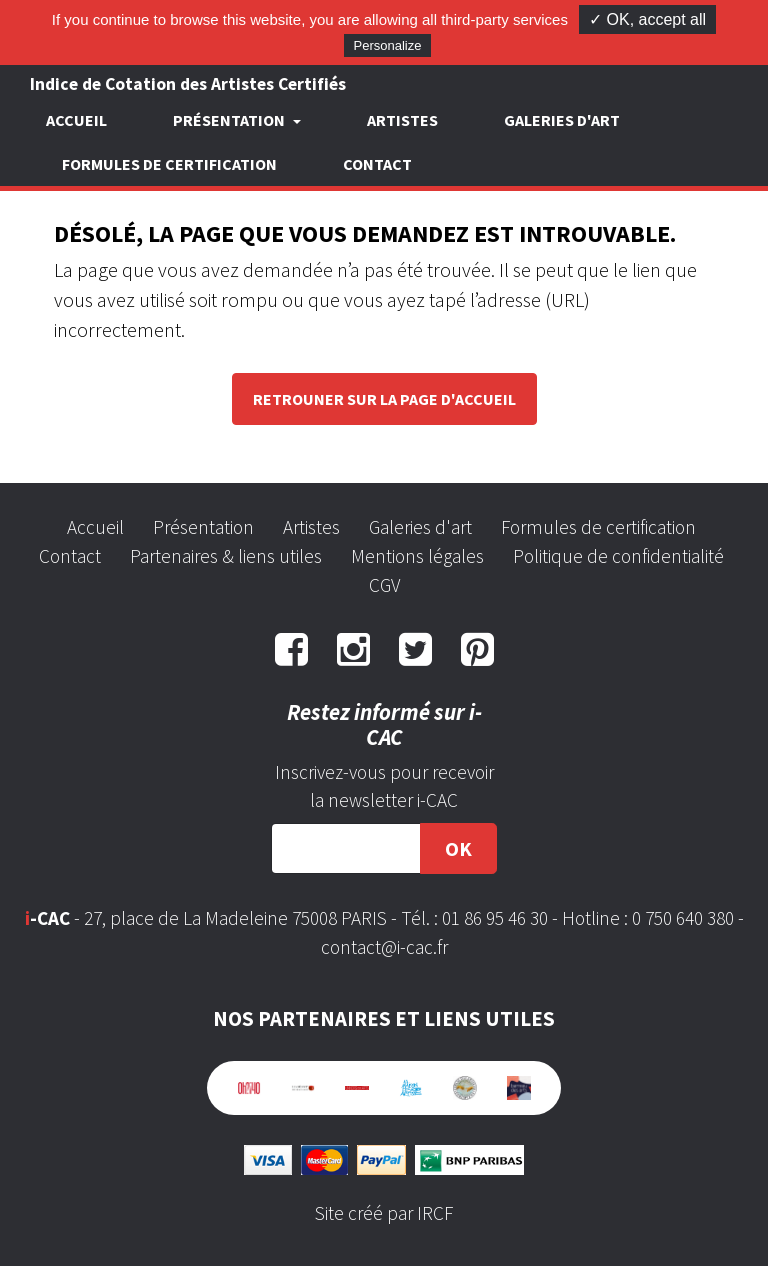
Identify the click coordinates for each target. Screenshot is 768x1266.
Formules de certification (169, 164)
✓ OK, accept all (647, 19)
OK (458, 848)
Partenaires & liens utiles (226, 556)
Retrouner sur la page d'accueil (384, 399)
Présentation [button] (230, 120)
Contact (377, 164)
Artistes (402, 120)
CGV (384, 585)
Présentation (203, 527)
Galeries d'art (562, 120)
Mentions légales (417, 556)
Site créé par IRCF (384, 1213)
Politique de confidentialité (618, 556)
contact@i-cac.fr (384, 947)
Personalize (388, 45)
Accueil (76, 120)
